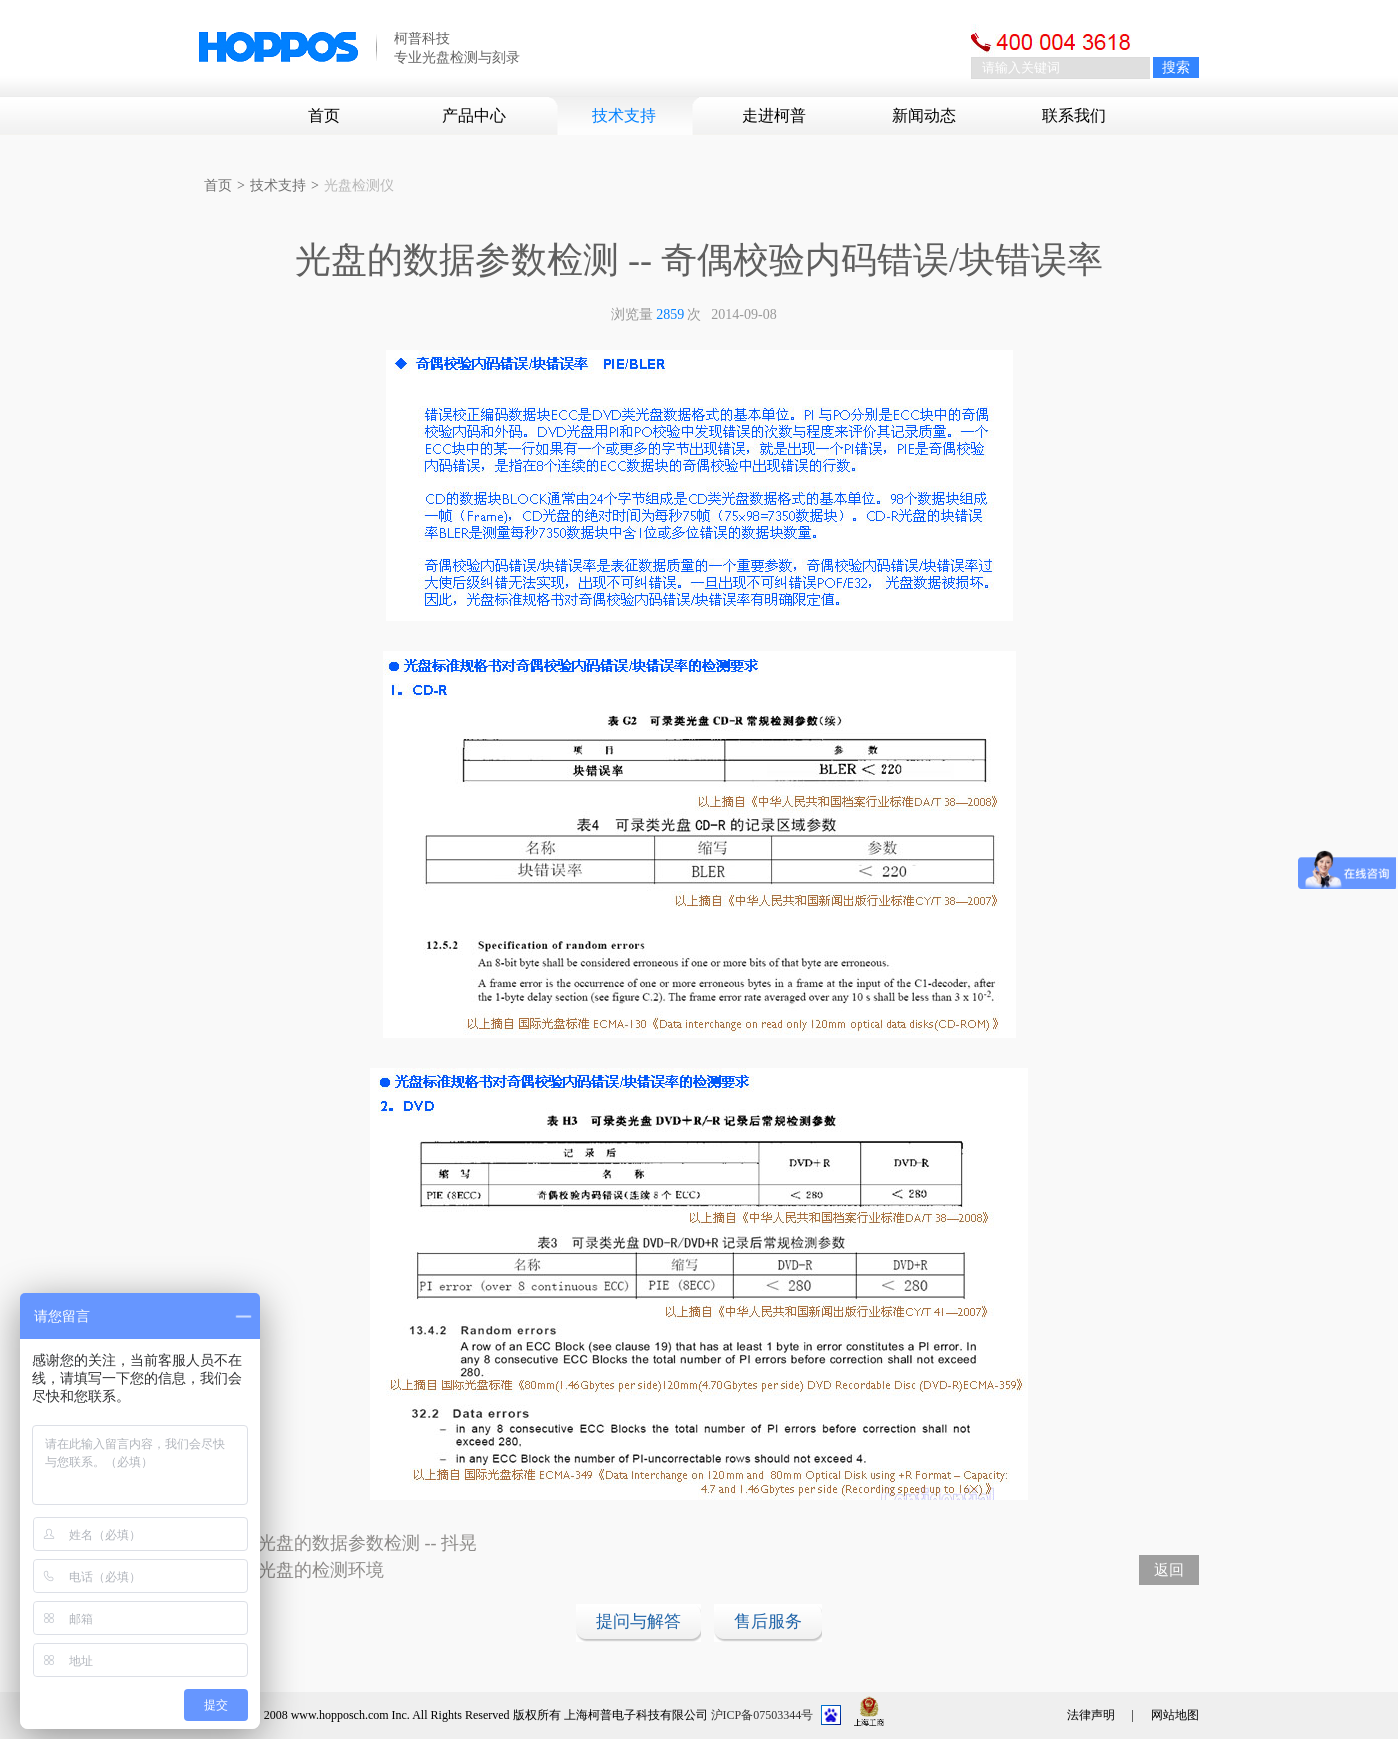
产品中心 (474, 115)
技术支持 (624, 115)
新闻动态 (924, 115)
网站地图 (1175, 1715)
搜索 (1176, 67)
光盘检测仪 (359, 185)
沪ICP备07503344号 (762, 1715)
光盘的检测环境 (321, 1570)
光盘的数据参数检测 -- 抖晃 (367, 1543)
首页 (324, 115)
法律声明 (1091, 1715)
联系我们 (1074, 115)
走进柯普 (774, 115)
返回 (1169, 1570)
